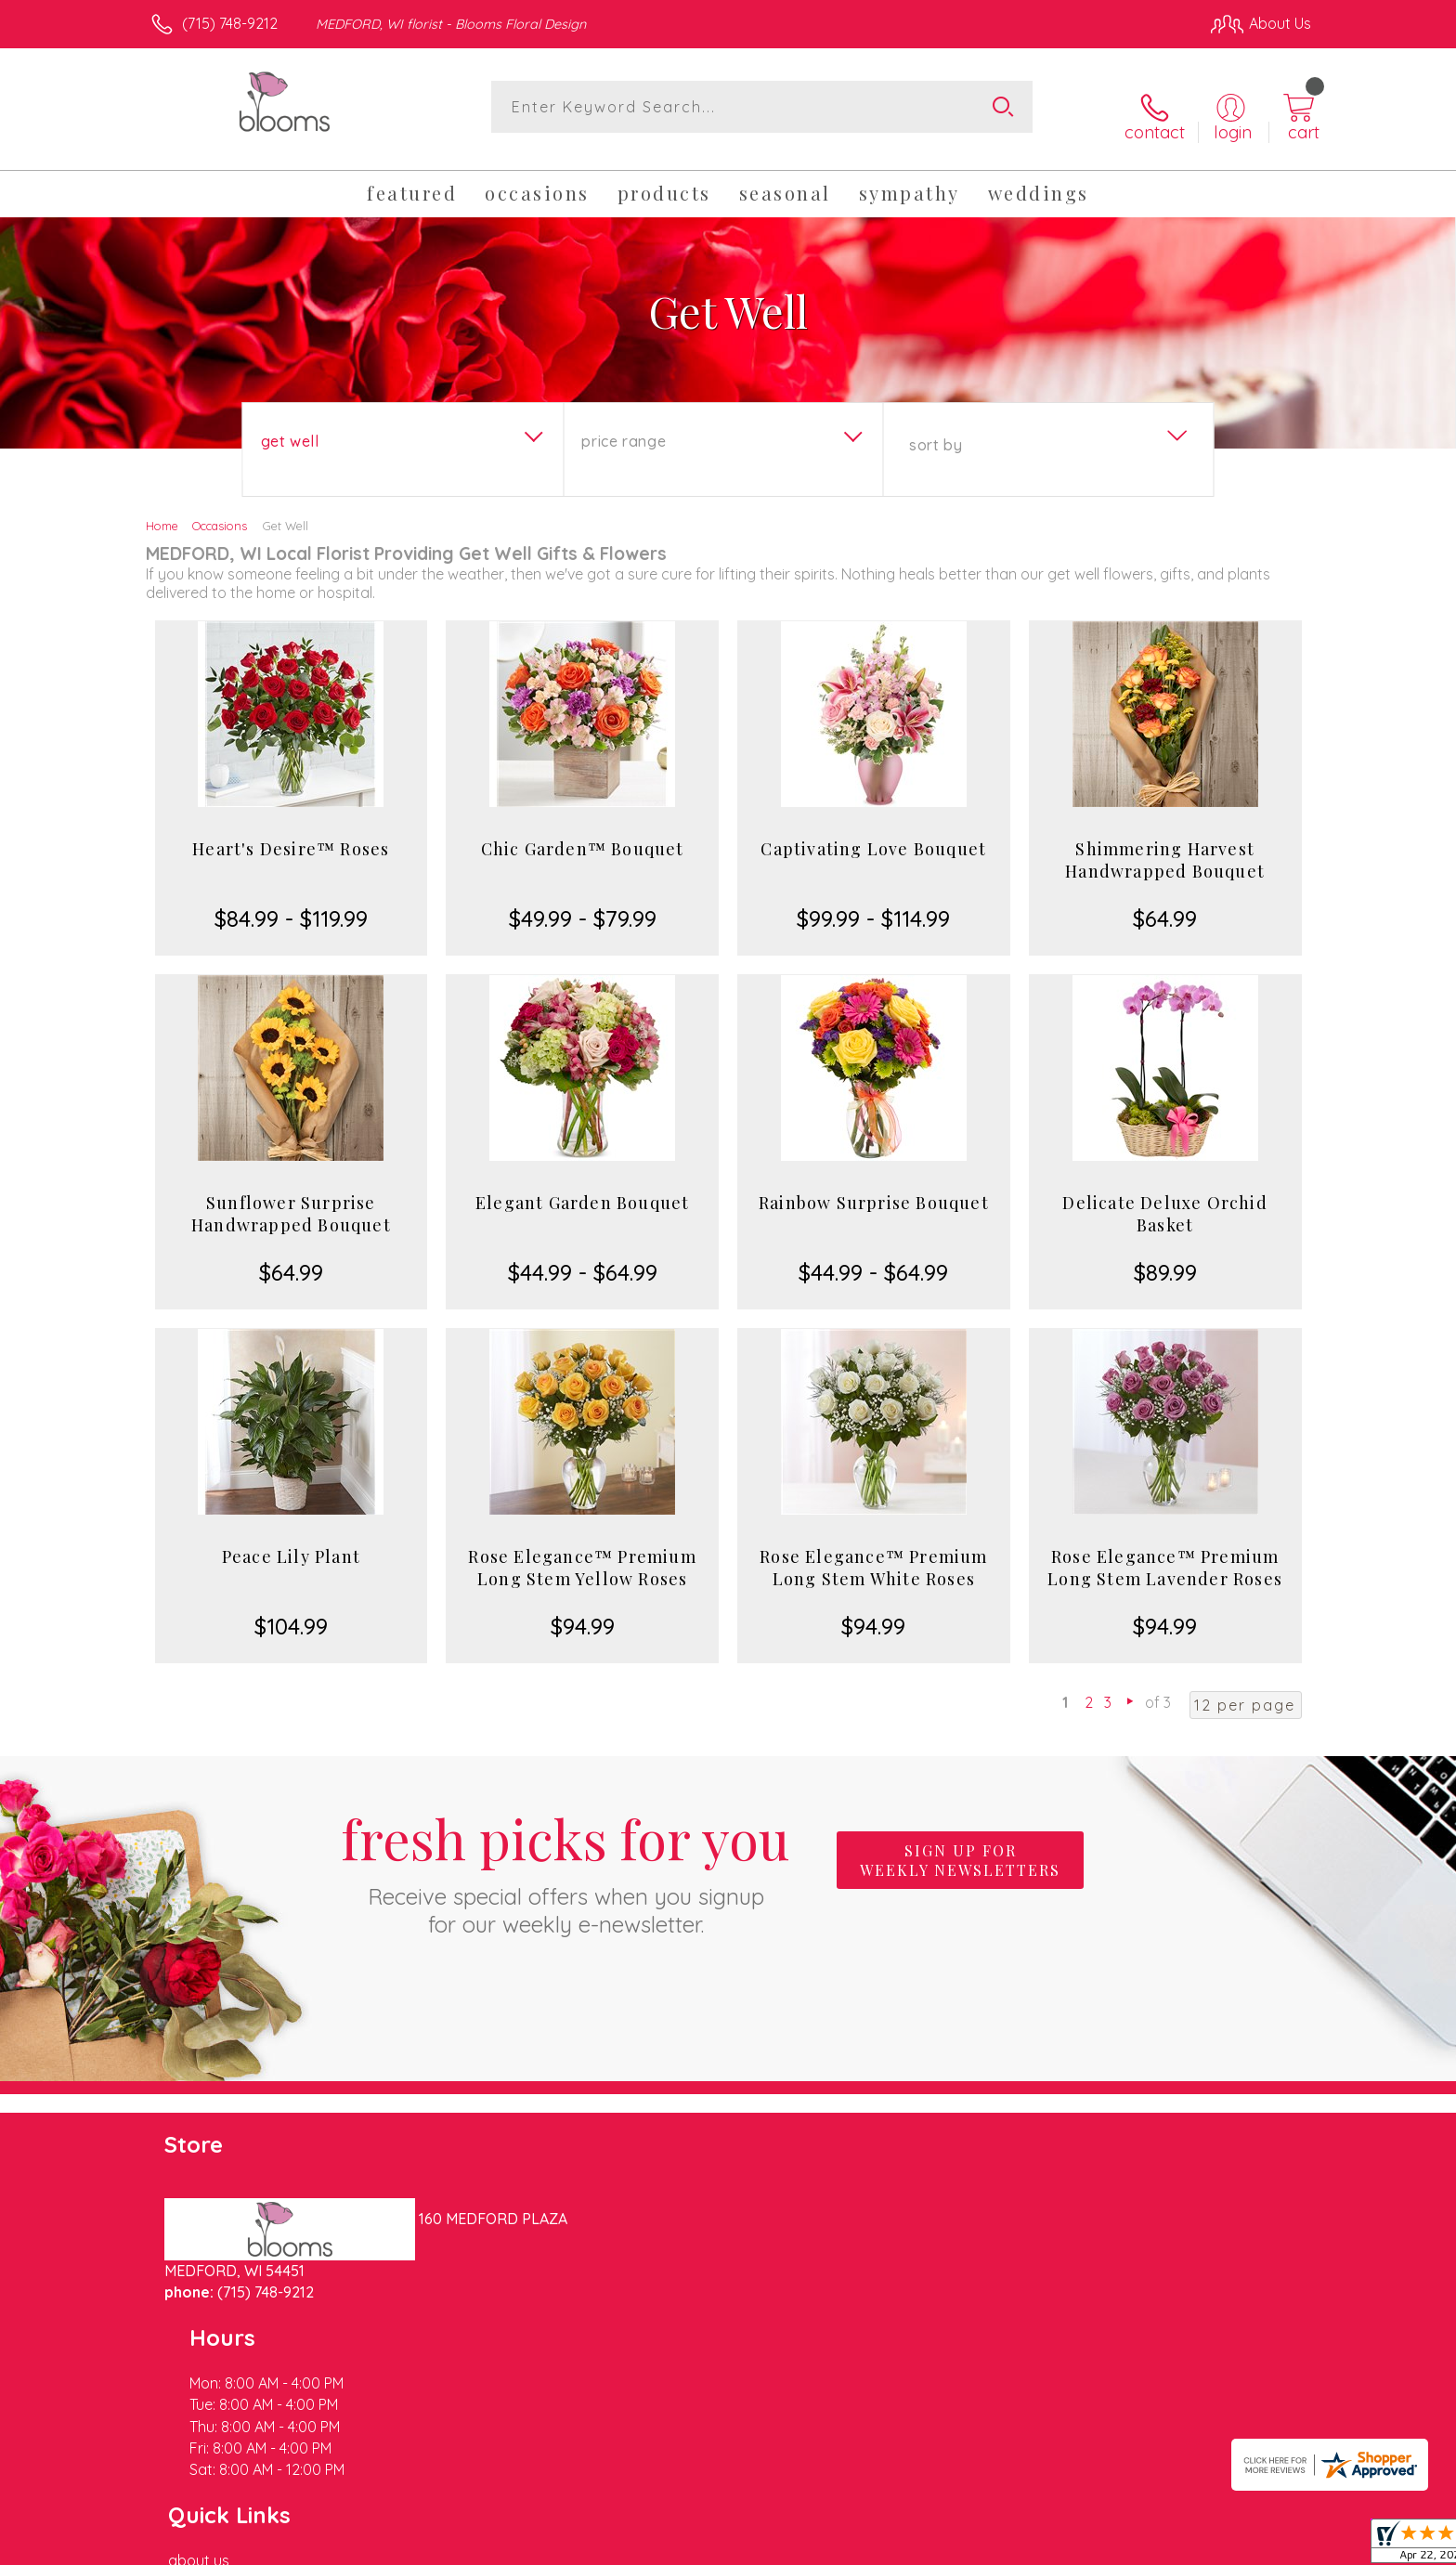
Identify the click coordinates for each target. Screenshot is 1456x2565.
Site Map (1261, 2545)
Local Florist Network (1147, 2545)
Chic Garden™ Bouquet (582, 834)
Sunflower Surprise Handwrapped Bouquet (291, 1199)
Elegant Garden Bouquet (582, 1188)
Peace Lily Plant (291, 1541)
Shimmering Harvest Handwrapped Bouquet (1165, 845)
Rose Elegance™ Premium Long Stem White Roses (873, 1552)
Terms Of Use (904, 2545)
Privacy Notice (1014, 2545)
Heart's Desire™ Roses (290, 834)
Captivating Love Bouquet (873, 834)
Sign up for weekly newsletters (960, 1845)
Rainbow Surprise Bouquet (874, 1188)
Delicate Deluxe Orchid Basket (1164, 1199)
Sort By (935, 430)
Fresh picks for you (565, 1855)
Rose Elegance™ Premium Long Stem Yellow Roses (582, 1552)
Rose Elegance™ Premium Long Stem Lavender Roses (1164, 1552)
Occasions (219, 510)
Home (162, 510)
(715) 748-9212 (230, 23)
